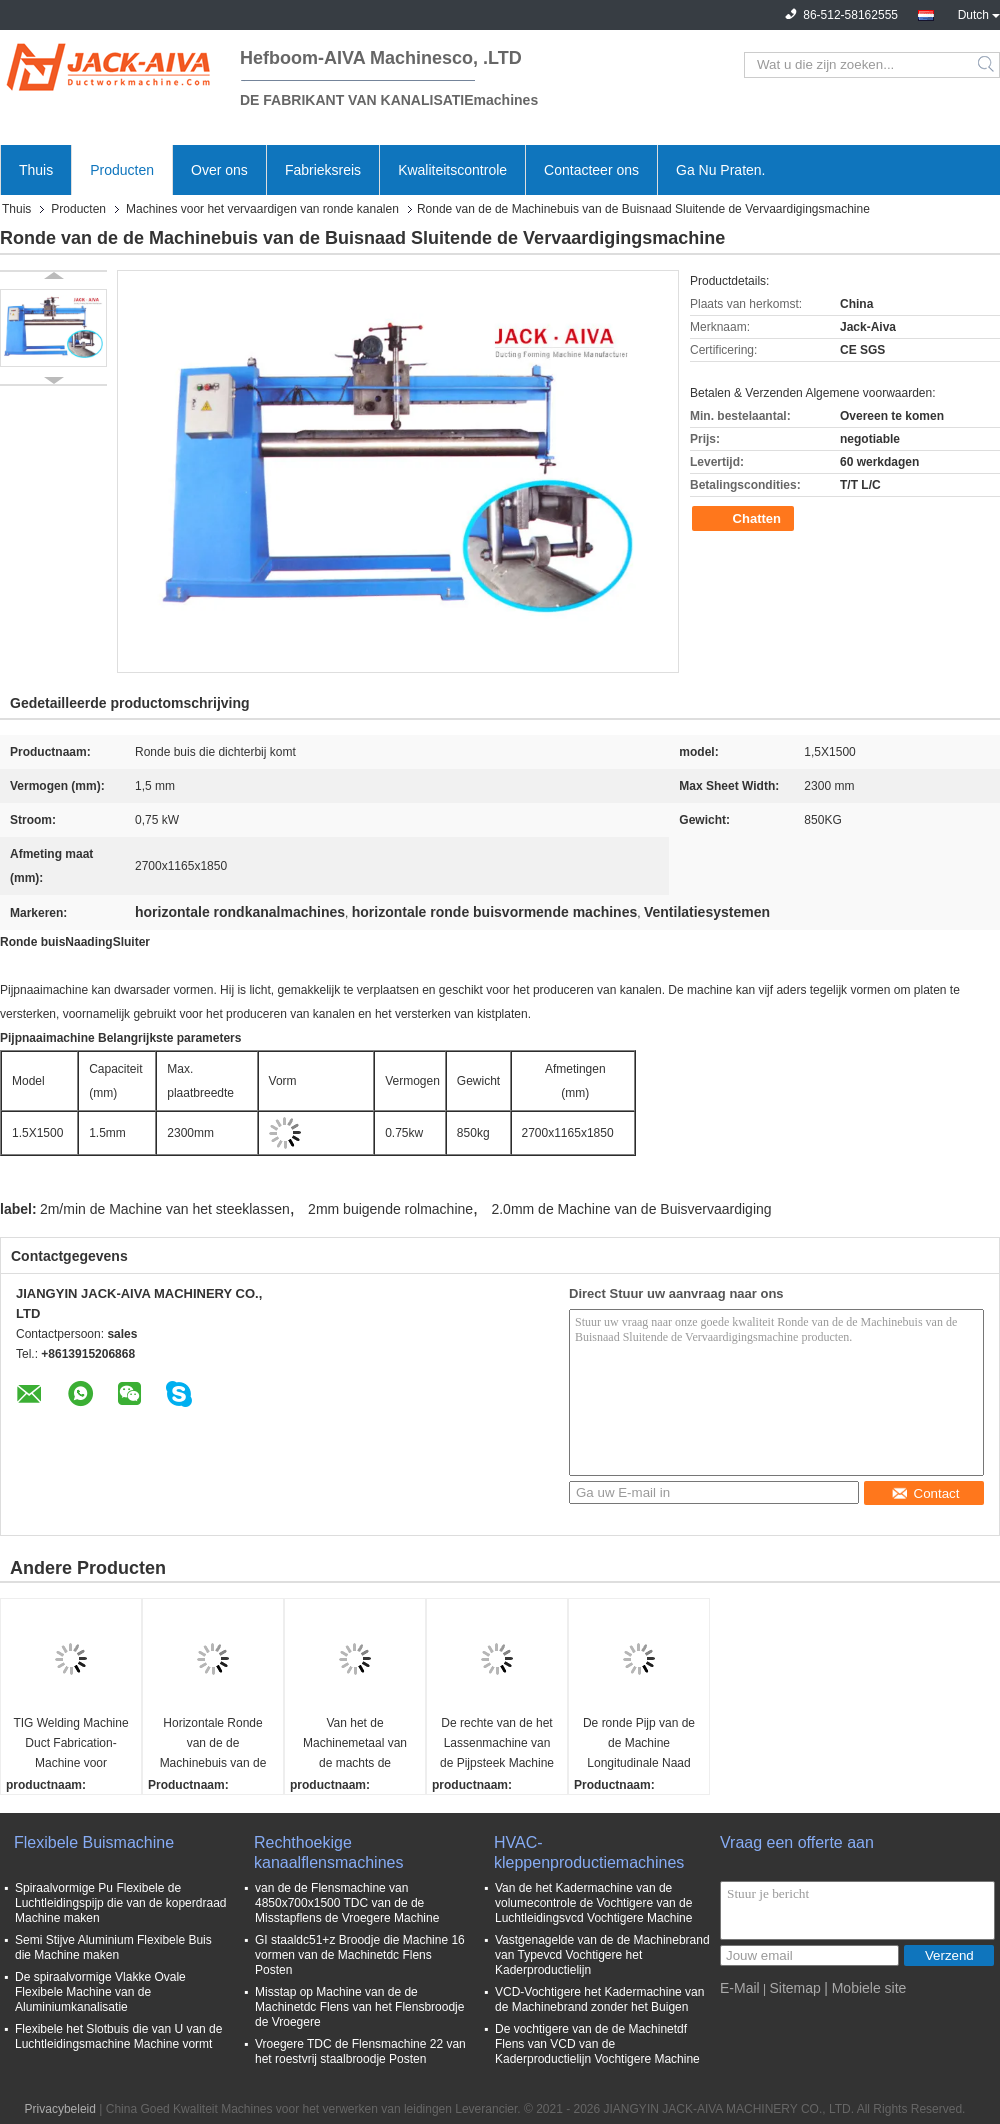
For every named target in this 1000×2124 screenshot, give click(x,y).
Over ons (219, 170)
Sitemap (794, 1988)
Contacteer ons (591, 170)
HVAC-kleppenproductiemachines (589, 1852)
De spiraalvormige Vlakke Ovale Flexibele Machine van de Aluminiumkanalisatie (100, 1992)
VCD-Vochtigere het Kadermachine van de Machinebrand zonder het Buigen (599, 1999)
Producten (122, 170)
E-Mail (740, 1988)
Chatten (745, 519)
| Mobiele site (865, 1988)
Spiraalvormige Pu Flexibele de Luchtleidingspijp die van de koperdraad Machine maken (120, 1903)
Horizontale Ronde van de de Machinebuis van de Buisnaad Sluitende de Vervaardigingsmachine (215, 1744)
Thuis (36, 170)
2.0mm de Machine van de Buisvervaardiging (631, 1209)
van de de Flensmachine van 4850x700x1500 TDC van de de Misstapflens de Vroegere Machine (347, 1903)
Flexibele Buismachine (94, 1842)
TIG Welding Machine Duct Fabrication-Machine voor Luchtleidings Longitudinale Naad (70, 1744)
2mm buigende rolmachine (390, 1209)
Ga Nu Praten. (721, 170)
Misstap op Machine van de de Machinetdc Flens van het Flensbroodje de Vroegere (359, 2007)
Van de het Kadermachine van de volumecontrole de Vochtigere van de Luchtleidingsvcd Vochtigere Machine (593, 1903)
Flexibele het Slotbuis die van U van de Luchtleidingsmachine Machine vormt (118, 2036)
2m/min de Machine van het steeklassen (165, 1209)
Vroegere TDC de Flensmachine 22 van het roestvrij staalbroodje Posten (360, 2051)
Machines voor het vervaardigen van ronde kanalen (262, 209)
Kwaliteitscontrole (452, 170)
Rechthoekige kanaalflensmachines (328, 1852)
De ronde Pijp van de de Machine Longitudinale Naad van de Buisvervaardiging (639, 1744)
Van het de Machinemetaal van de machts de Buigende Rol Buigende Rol (355, 1744)
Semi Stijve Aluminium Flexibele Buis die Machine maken (113, 1947)
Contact (925, 1493)
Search (987, 65)
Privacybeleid (60, 2109)
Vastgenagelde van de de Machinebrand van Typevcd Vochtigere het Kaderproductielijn (602, 1955)
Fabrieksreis (323, 170)
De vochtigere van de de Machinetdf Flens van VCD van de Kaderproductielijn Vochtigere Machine (597, 2044)
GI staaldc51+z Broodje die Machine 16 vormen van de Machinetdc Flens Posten (360, 1955)
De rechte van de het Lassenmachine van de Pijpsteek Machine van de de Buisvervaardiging (497, 1744)
